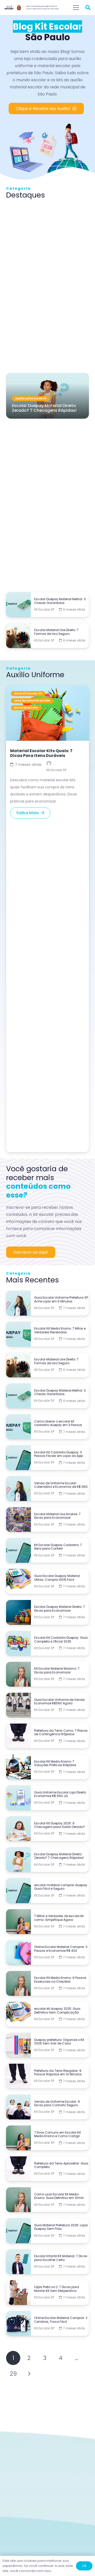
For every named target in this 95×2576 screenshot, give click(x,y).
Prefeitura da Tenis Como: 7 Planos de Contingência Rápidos (61, 1732)
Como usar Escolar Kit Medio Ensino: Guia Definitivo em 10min (59, 2196)
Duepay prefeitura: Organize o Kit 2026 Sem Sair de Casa (59, 2041)
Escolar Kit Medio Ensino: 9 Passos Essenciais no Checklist (60, 1979)
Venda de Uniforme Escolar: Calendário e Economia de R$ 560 (61, 1485)
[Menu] (76, 7)
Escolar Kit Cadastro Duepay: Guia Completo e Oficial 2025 (61, 1639)
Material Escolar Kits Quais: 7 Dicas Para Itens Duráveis (41, 753)
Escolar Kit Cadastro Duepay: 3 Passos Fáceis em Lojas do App (58, 1454)
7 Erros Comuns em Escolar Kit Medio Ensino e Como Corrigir (57, 2134)
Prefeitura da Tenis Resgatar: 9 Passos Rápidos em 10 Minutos (58, 2072)
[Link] (13, 7)
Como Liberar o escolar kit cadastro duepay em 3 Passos (58, 1423)
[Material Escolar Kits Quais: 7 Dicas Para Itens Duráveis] (47, 689)
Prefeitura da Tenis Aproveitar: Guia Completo (61, 2165)
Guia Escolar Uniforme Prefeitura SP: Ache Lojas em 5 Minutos (61, 1299)
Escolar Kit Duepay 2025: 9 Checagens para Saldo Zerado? (59, 1825)
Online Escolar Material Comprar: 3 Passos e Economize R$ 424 (60, 1949)
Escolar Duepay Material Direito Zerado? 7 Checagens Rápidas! (44, 408)
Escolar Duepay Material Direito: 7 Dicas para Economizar (59, 1608)
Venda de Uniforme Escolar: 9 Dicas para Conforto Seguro (57, 2103)
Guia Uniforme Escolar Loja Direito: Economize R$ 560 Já (60, 1794)
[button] (87, 7)
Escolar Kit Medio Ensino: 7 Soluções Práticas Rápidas (55, 1763)
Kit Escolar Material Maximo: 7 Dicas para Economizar (57, 1670)
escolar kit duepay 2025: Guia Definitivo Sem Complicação (57, 2010)
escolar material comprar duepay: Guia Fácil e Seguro (61, 1887)
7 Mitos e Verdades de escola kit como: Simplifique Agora (59, 1918)
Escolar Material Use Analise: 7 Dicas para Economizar (57, 1516)
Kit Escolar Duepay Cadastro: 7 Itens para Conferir (58, 1547)
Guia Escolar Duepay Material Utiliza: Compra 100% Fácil (57, 1578)
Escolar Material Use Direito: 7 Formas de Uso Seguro (56, 632)
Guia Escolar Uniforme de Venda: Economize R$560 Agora (59, 1701)
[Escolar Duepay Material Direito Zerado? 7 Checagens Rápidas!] (47, 376)
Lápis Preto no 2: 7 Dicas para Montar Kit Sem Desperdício (56, 2289)
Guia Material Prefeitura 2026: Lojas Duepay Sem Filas (61, 2227)
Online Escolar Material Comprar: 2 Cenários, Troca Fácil (60, 2320)
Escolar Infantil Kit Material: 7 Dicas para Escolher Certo (60, 2258)
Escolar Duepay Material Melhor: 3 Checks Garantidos (60, 601)
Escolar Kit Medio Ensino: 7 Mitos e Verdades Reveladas (60, 1330)
